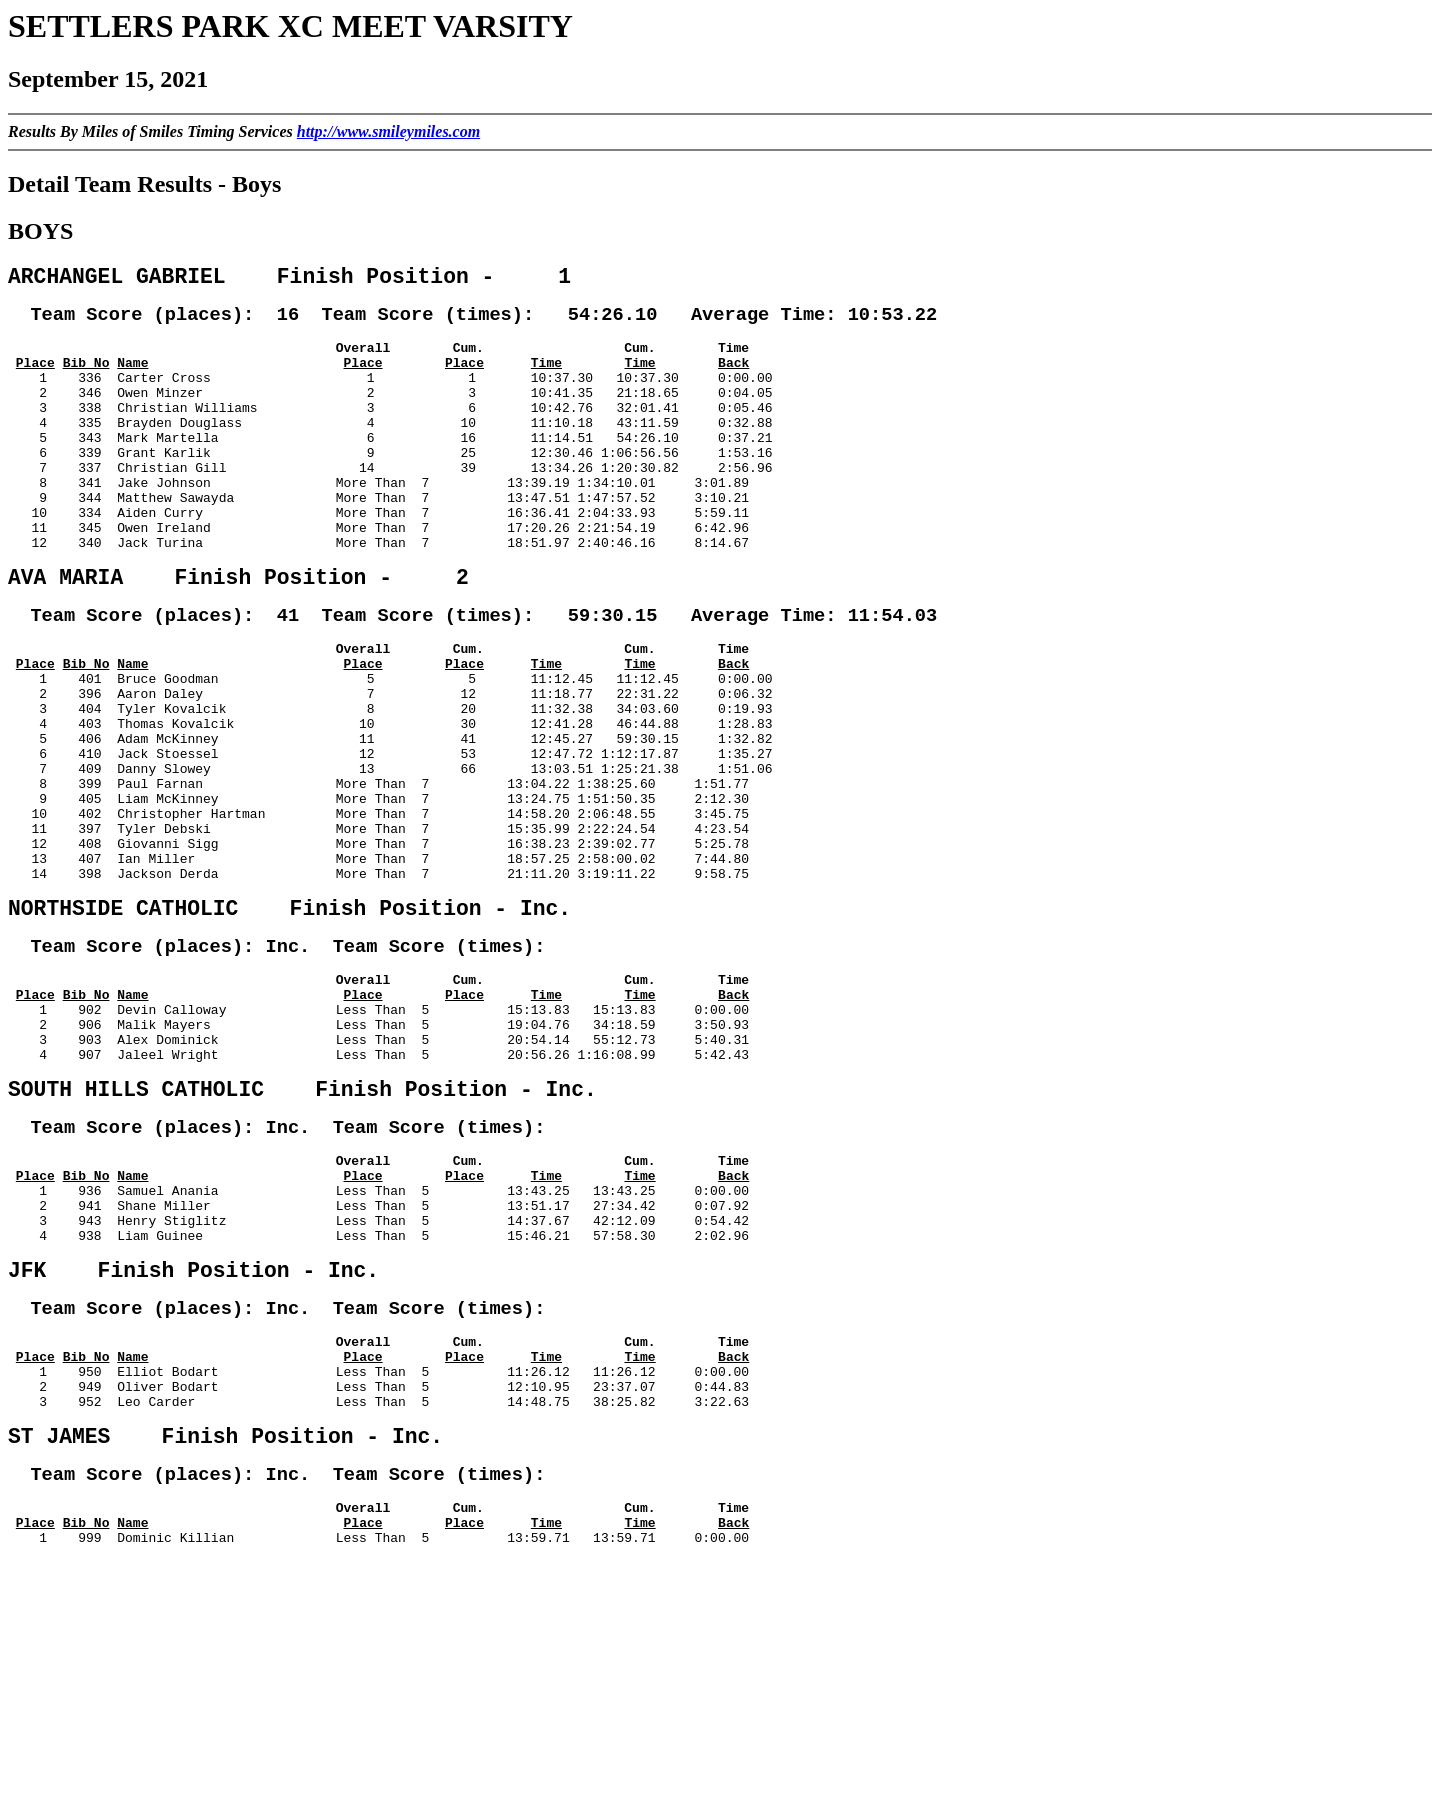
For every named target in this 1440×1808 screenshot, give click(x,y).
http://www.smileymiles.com (388, 131)
